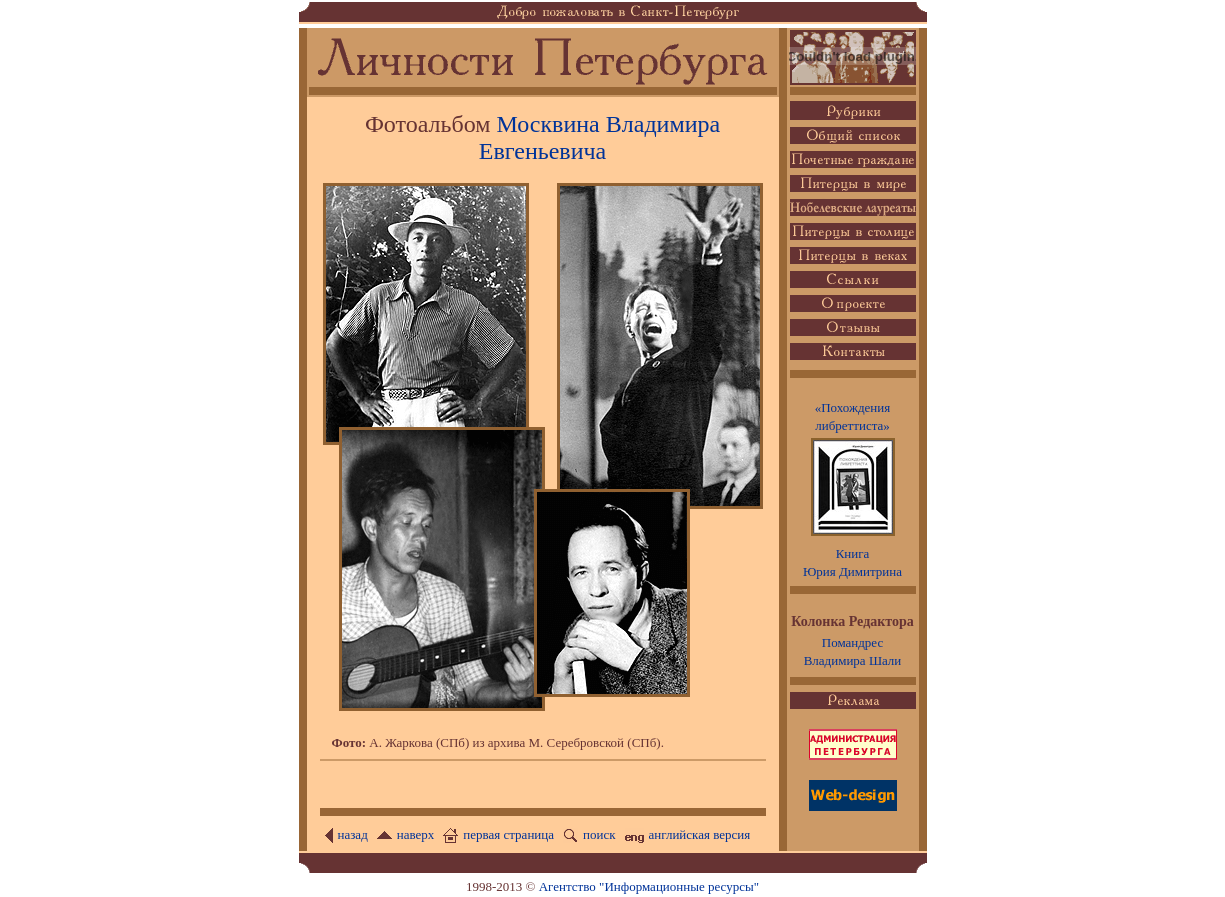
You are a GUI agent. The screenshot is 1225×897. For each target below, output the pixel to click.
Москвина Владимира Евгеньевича (599, 137)
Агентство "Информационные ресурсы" (649, 886)
